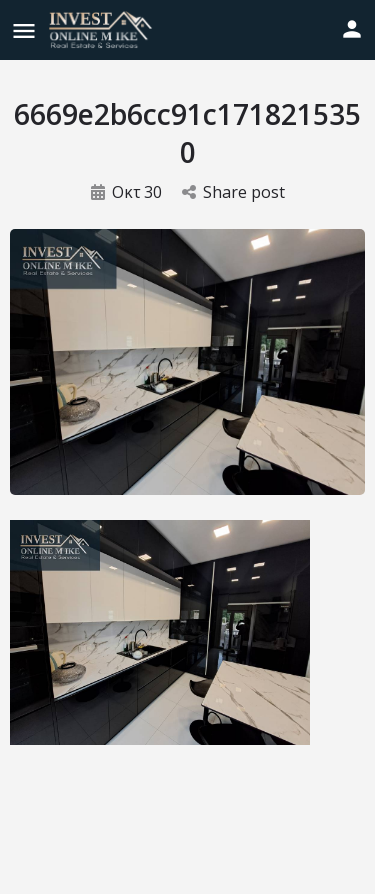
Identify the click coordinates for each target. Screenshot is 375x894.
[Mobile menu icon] (24, 30)
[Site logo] (103, 30)
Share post (233, 192)
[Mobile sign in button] (352, 29)
